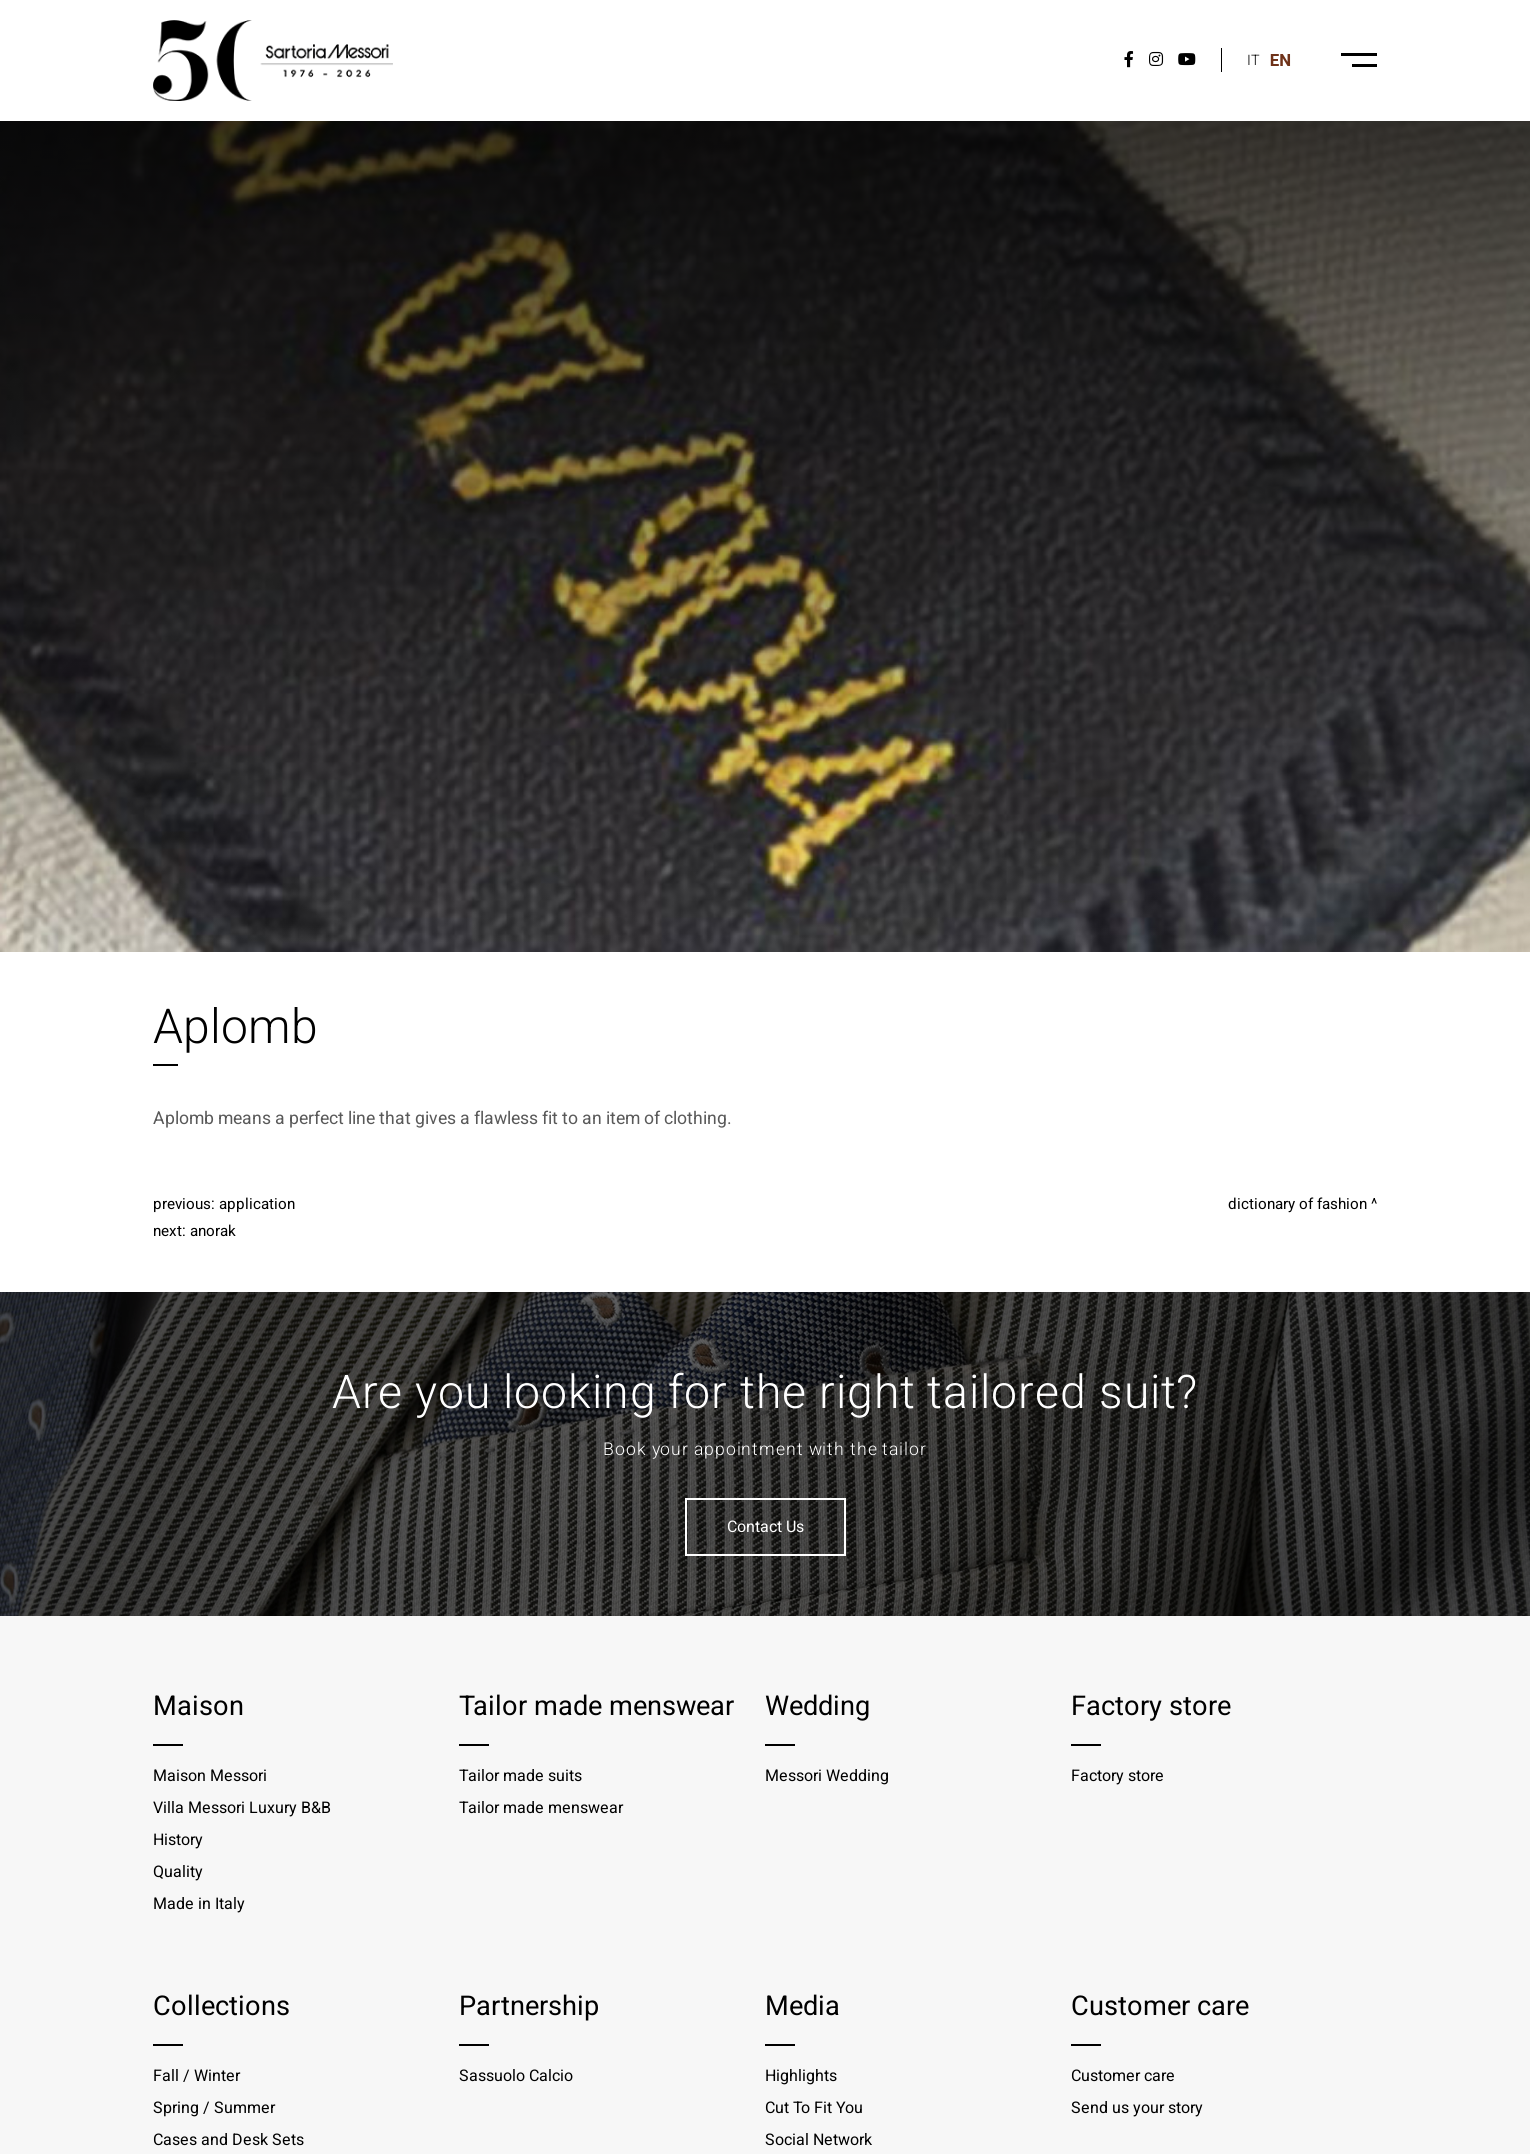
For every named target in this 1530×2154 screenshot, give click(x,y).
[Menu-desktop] (1359, 60)
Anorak (213, 1231)
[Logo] (273, 60)
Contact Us (765, 1527)
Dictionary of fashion (1297, 1204)
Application (257, 1204)
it (1253, 60)
